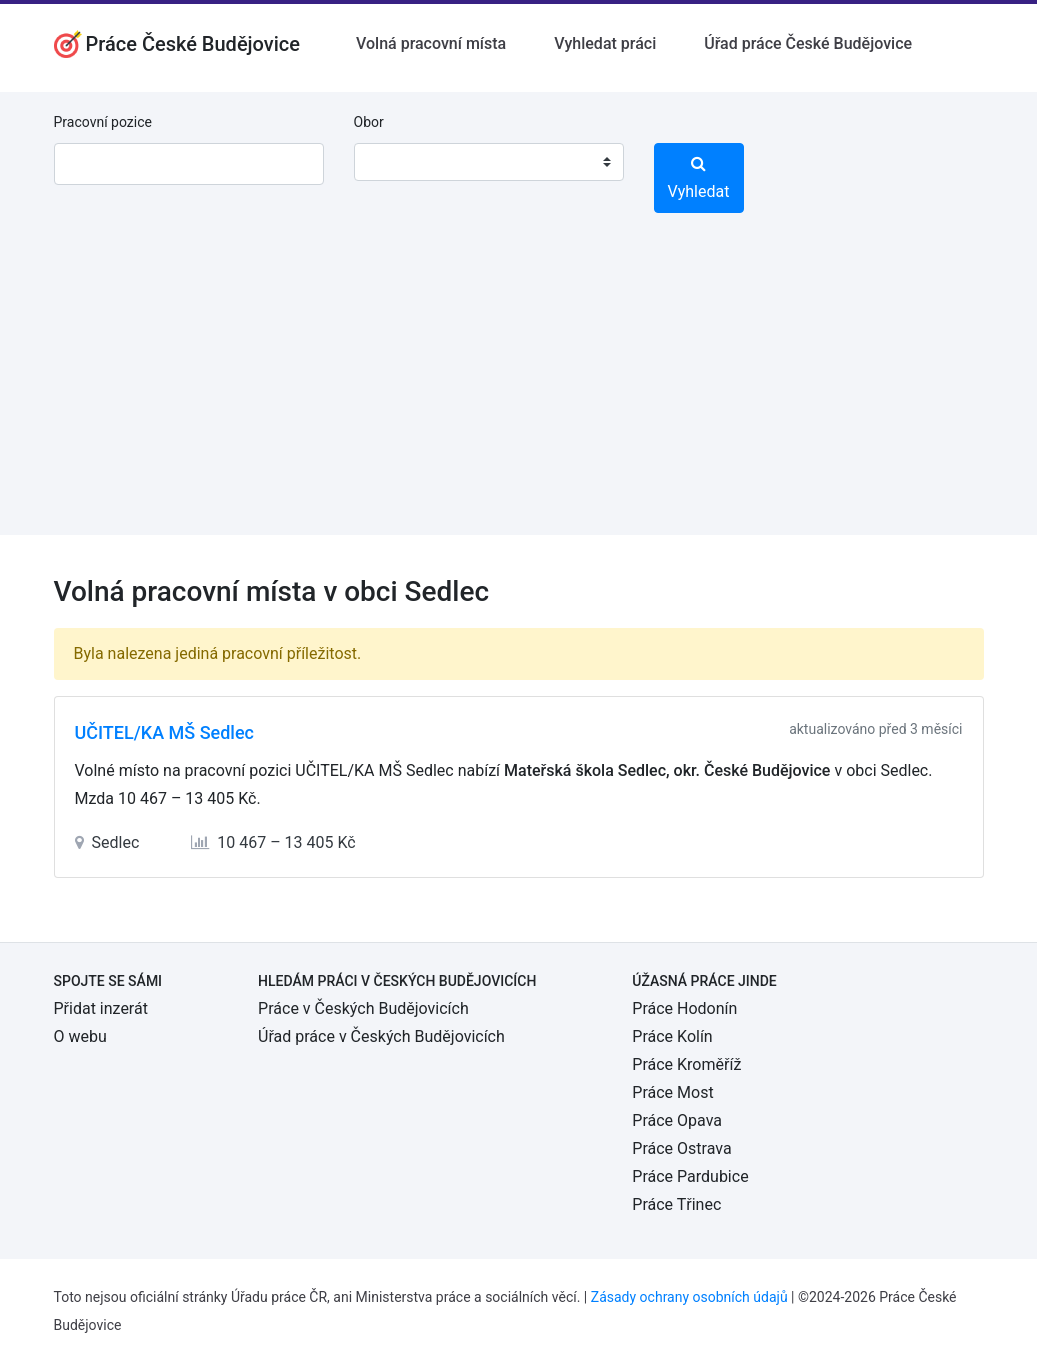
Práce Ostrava (681, 1148)
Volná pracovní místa (431, 43)
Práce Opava (677, 1120)
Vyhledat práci (605, 43)
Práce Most (672, 1092)
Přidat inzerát (101, 1008)
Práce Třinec (676, 1204)
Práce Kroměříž (686, 1064)
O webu (80, 1036)
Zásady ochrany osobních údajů (689, 1297)
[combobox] (489, 162)
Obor (369, 122)
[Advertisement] (518, 395)
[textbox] (395, 162)
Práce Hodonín (684, 1008)
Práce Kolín (672, 1036)
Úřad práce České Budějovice (808, 43)
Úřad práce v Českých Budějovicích (381, 1036)
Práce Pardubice (690, 1176)
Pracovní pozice (103, 122)
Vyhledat (699, 178)
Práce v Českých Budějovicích (363, 1008)
